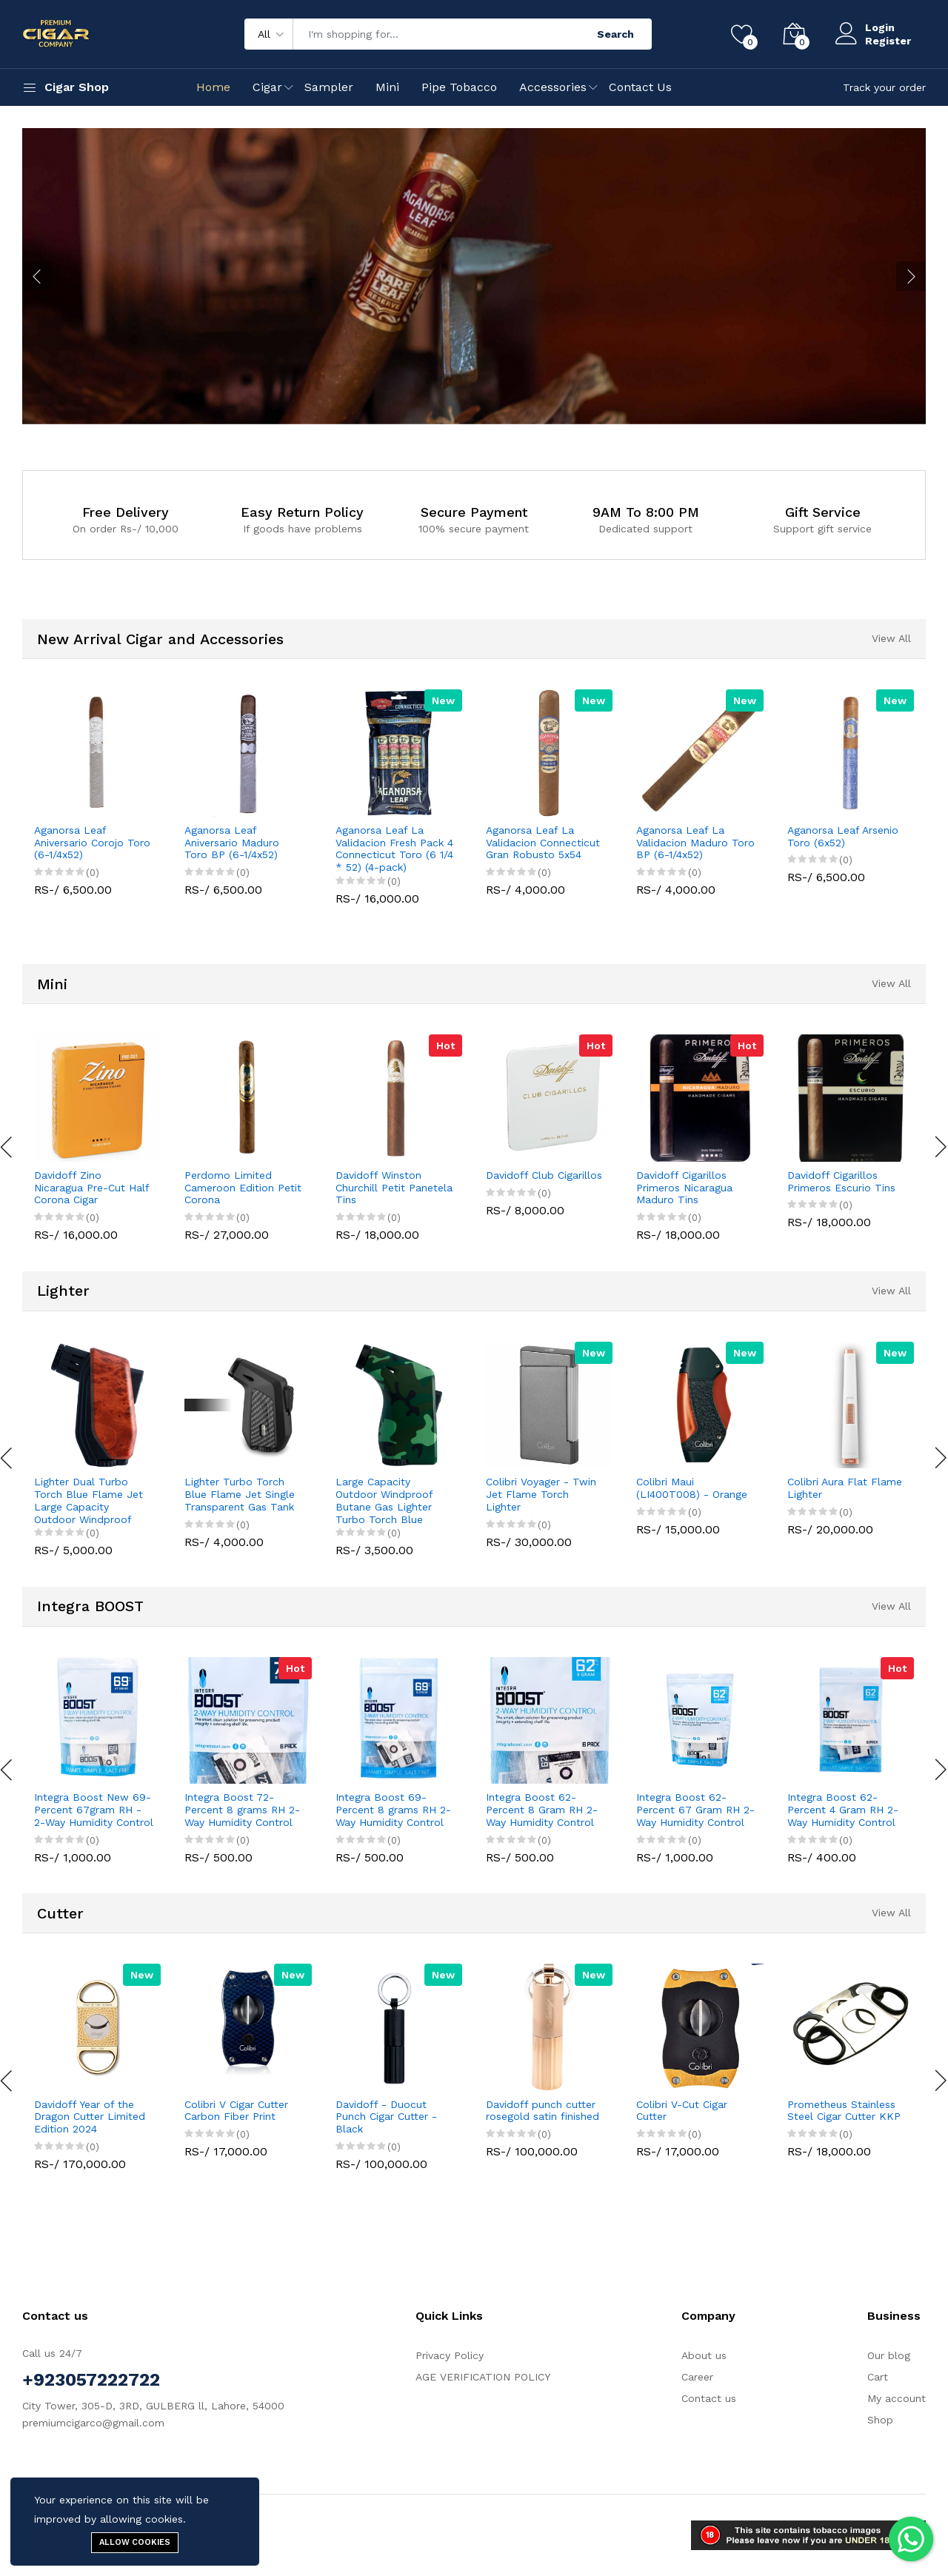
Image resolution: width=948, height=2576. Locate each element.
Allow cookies (134, 2542)
